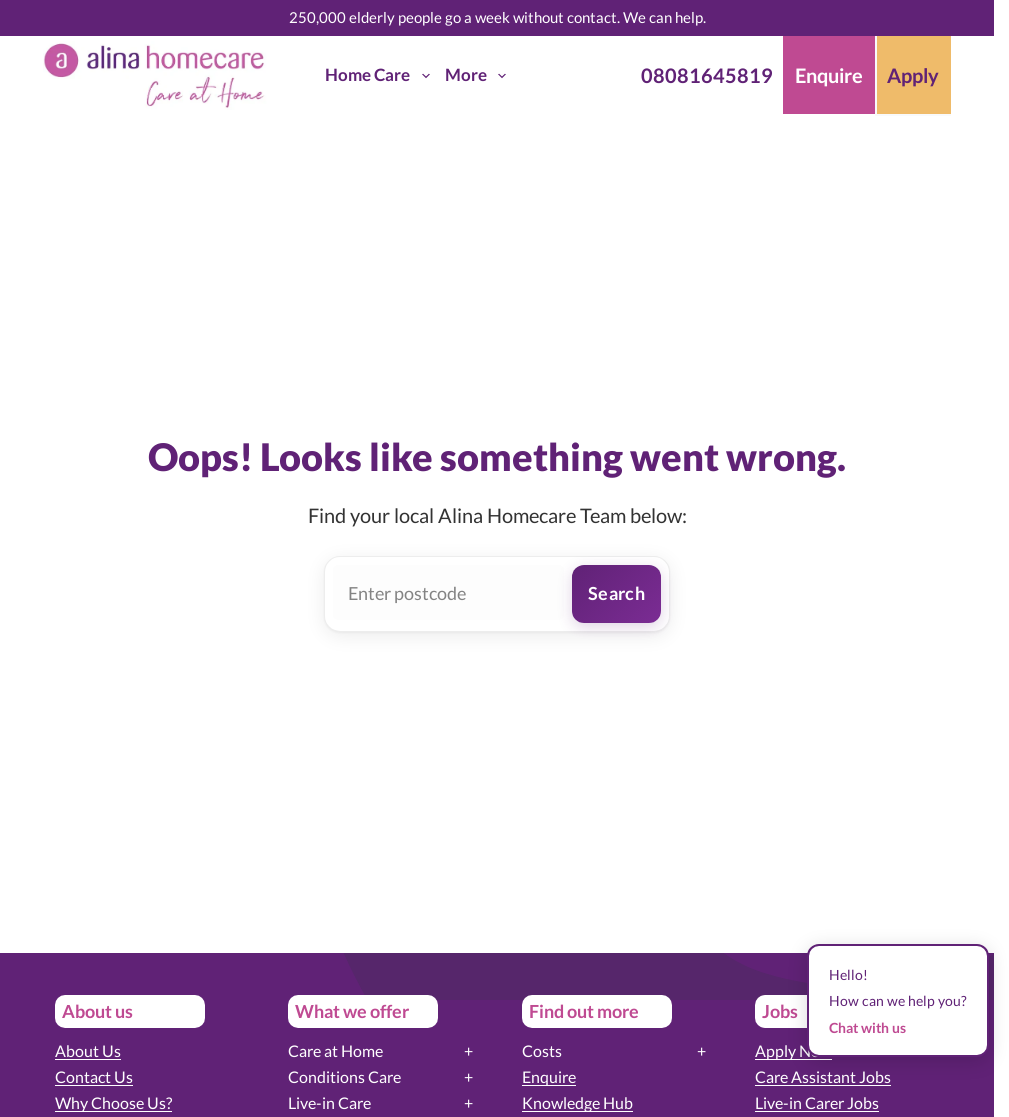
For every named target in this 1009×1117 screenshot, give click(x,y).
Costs (542, 1050)
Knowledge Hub (577, 1102)
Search (616, 593)
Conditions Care (344, 1076)
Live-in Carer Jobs (817, 1102)
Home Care (381, 76)
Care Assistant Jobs (823, 1076)
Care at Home (335, 1050)
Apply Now (793, 1050)
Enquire (549, 1076)
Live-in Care (329, 1102)
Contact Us (94, 1076)
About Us (88, 1050)
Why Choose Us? (113, 1102)
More (479, 76)
